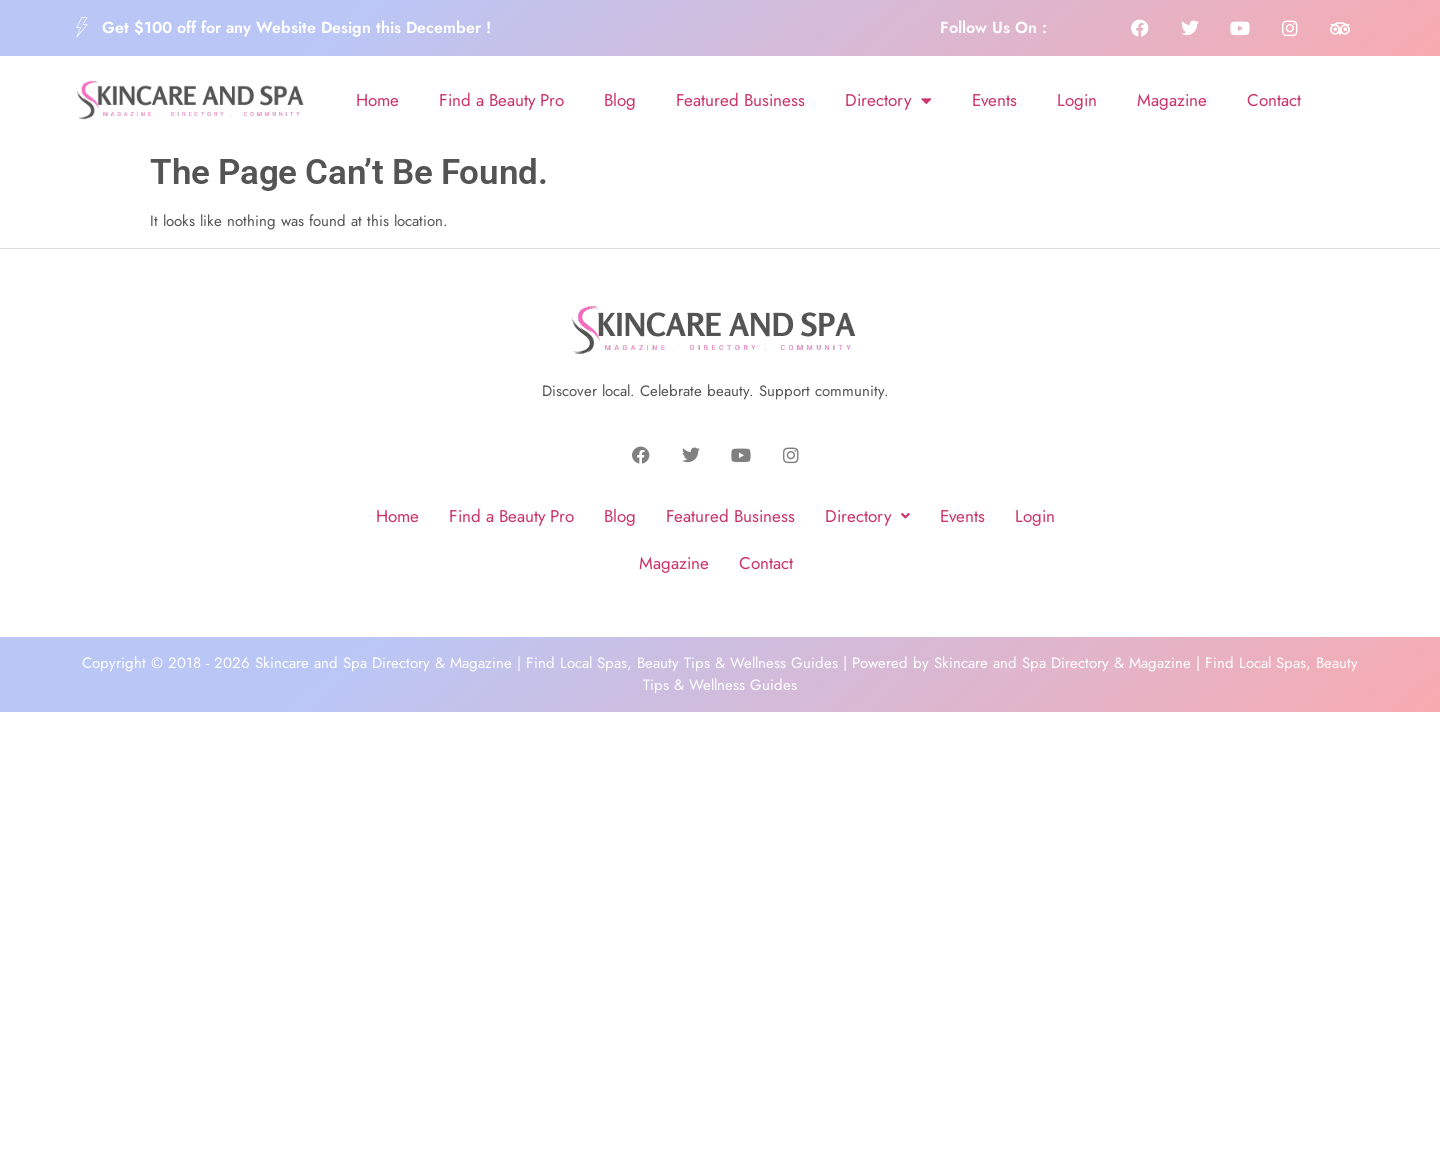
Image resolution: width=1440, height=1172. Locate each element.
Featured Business (740, 100)
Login (1077, 100)
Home (377, 100)
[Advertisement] (720, 777)
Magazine (1172, 100)
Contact (1274, 100)
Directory (888, 100)
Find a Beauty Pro (501, 100)
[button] (867, 516)
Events (994, 100)
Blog (620, 100)
